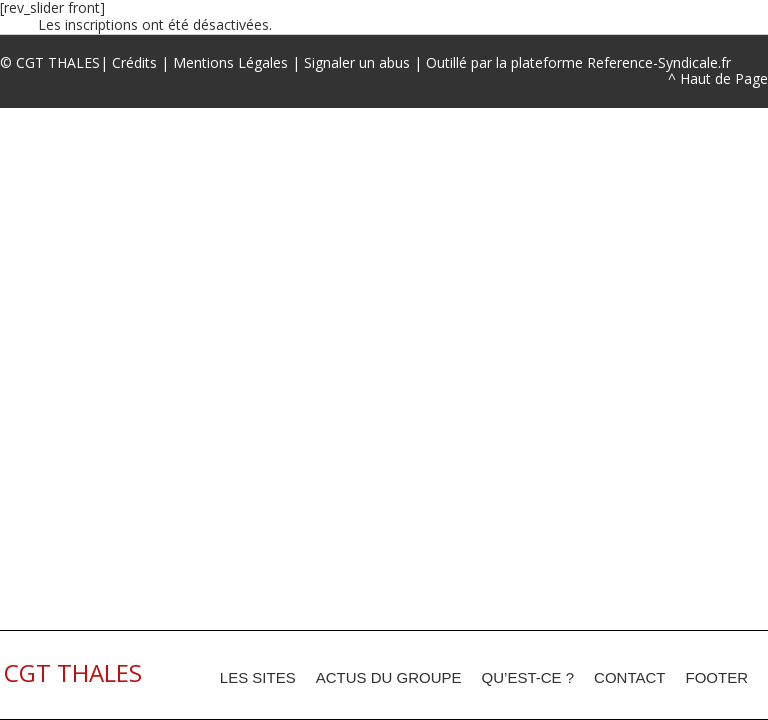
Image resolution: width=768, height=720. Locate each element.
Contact (629, 677)
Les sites (258, 677)
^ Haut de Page (718, 78)
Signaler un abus (357, 62)
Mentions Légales (230, 62)
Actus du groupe (389, 677)
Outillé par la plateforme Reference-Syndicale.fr (578, 62)
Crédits (134, 62)
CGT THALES (58, 62)
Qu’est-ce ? (528, 677)
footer (717, 677)
